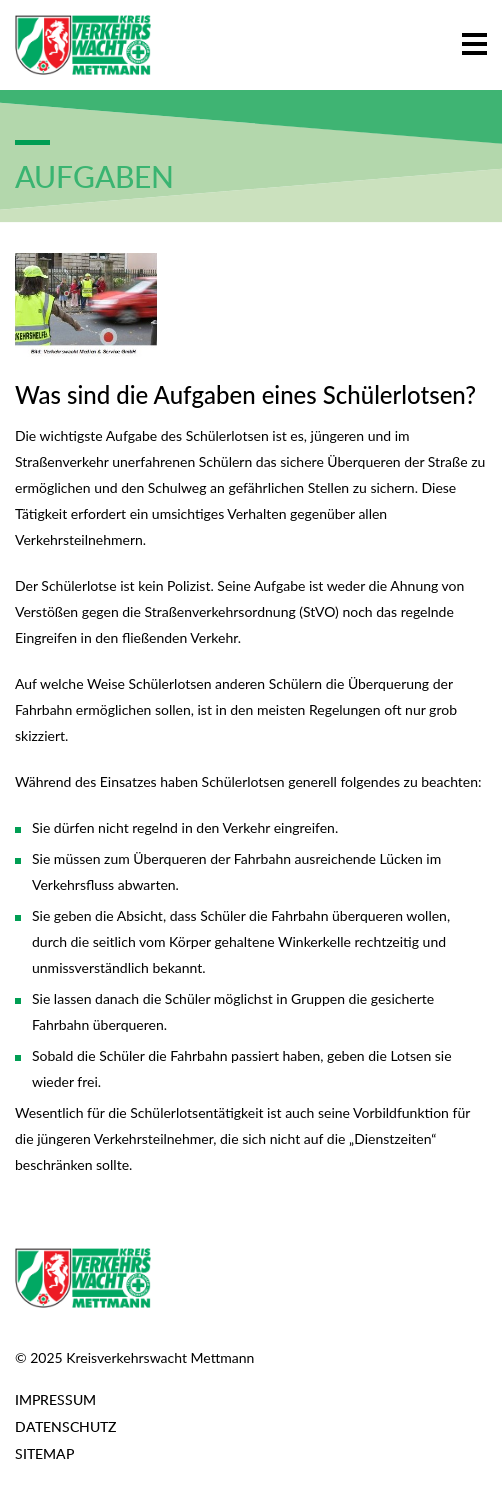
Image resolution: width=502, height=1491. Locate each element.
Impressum (55, 1399)
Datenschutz (65, 1426)
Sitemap (44, 1453)
